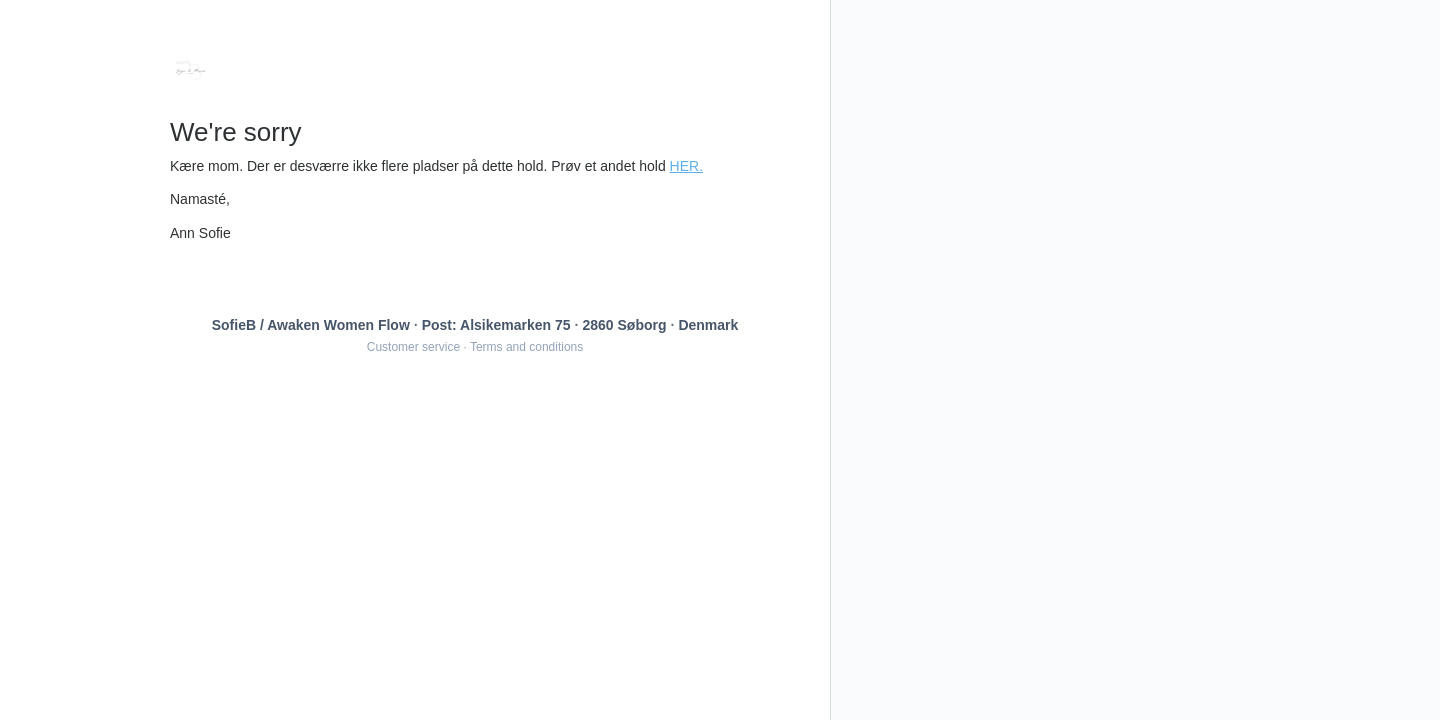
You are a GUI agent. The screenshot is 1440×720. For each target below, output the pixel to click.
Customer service (413, 347)
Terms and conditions (526, 347)
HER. (686, 166)
